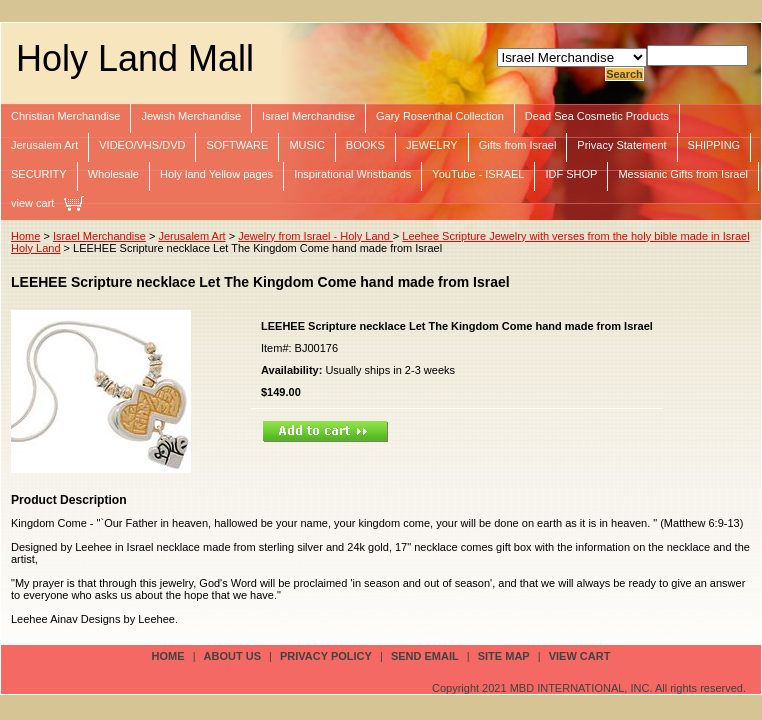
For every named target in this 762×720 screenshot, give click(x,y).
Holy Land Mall (135, 58)
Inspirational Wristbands (352, 174)
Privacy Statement (621, 145)
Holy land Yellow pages (216, 174)
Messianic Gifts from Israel (683, 174)
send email (425, 656)
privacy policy (326, 656)
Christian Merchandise (65, 116)
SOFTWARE (237, 145)
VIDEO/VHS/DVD (142, 145)
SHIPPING (714, 145)
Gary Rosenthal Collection (440, 116)
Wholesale (113, 174)
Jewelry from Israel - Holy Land (315, 236)
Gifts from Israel (518, 145)
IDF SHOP (571, 174)
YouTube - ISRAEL (478, 174)
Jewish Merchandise (191, 116)
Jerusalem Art (44, 145)
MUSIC (306, 145)
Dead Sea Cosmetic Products (597, 116)
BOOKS (365, 145)
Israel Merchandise (308, 116)
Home (25, 236)
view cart (32, 203)
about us (232, 656)
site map (504, 656)
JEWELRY (432, 145)
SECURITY (39, 174)
